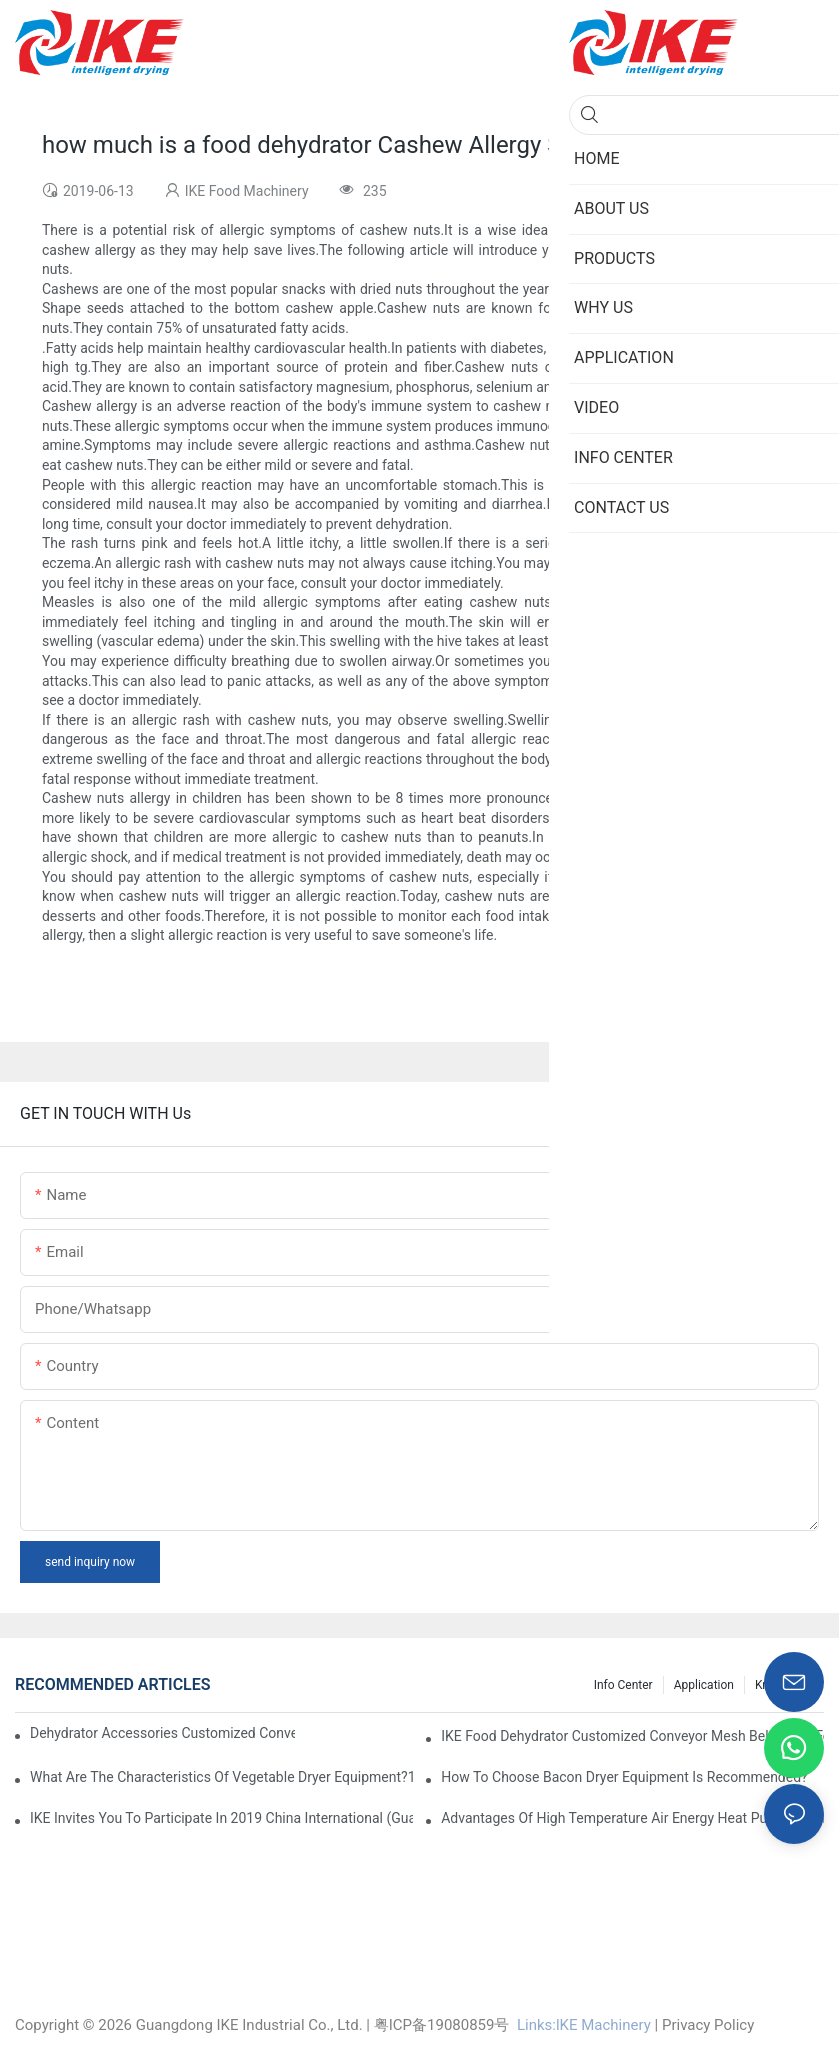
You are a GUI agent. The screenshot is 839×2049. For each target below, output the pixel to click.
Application (704, 1685)
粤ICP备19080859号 (442, 2025)
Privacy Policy (708, 2025)
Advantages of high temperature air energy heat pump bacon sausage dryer (632, 1818)
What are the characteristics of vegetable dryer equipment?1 (221, 1777)
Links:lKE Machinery (584, 2025)
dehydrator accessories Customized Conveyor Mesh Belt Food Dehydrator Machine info (162, 1733)
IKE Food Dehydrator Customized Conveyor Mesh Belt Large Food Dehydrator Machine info (632, 1736)
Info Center (623, 1685)
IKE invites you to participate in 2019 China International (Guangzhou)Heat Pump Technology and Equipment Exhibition (221, 1818)
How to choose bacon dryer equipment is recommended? (624, 1777)
